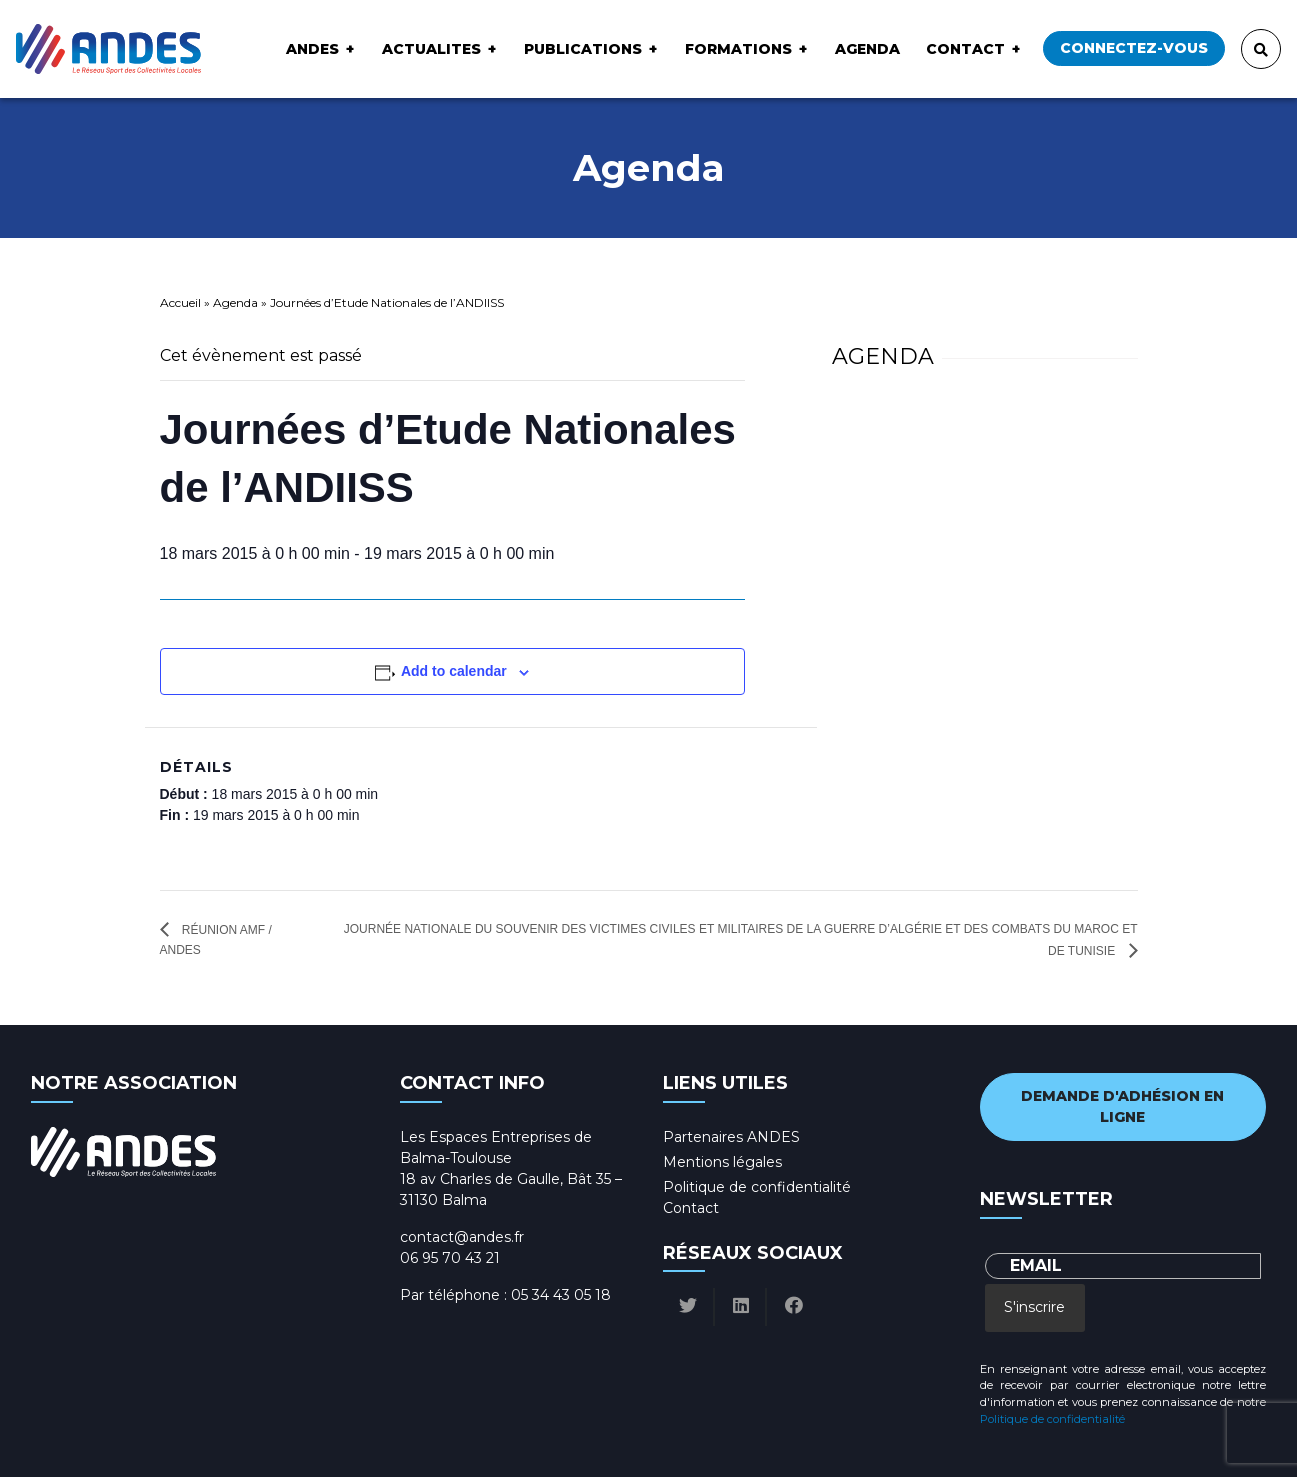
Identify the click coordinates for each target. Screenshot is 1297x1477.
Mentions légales (722, 1162)
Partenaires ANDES (731, 1137)
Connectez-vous (1134, 48)
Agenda (867, 49)
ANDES (312, 49)
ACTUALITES (431, 49)
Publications (583, 49)
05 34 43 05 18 (561, 1295)
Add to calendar (454, 671)
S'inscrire (1034, 1307)
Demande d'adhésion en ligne (1122, 1106)
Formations (738, 49)
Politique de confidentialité (757, 1187)
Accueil (180, 302)
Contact (965, 49)
